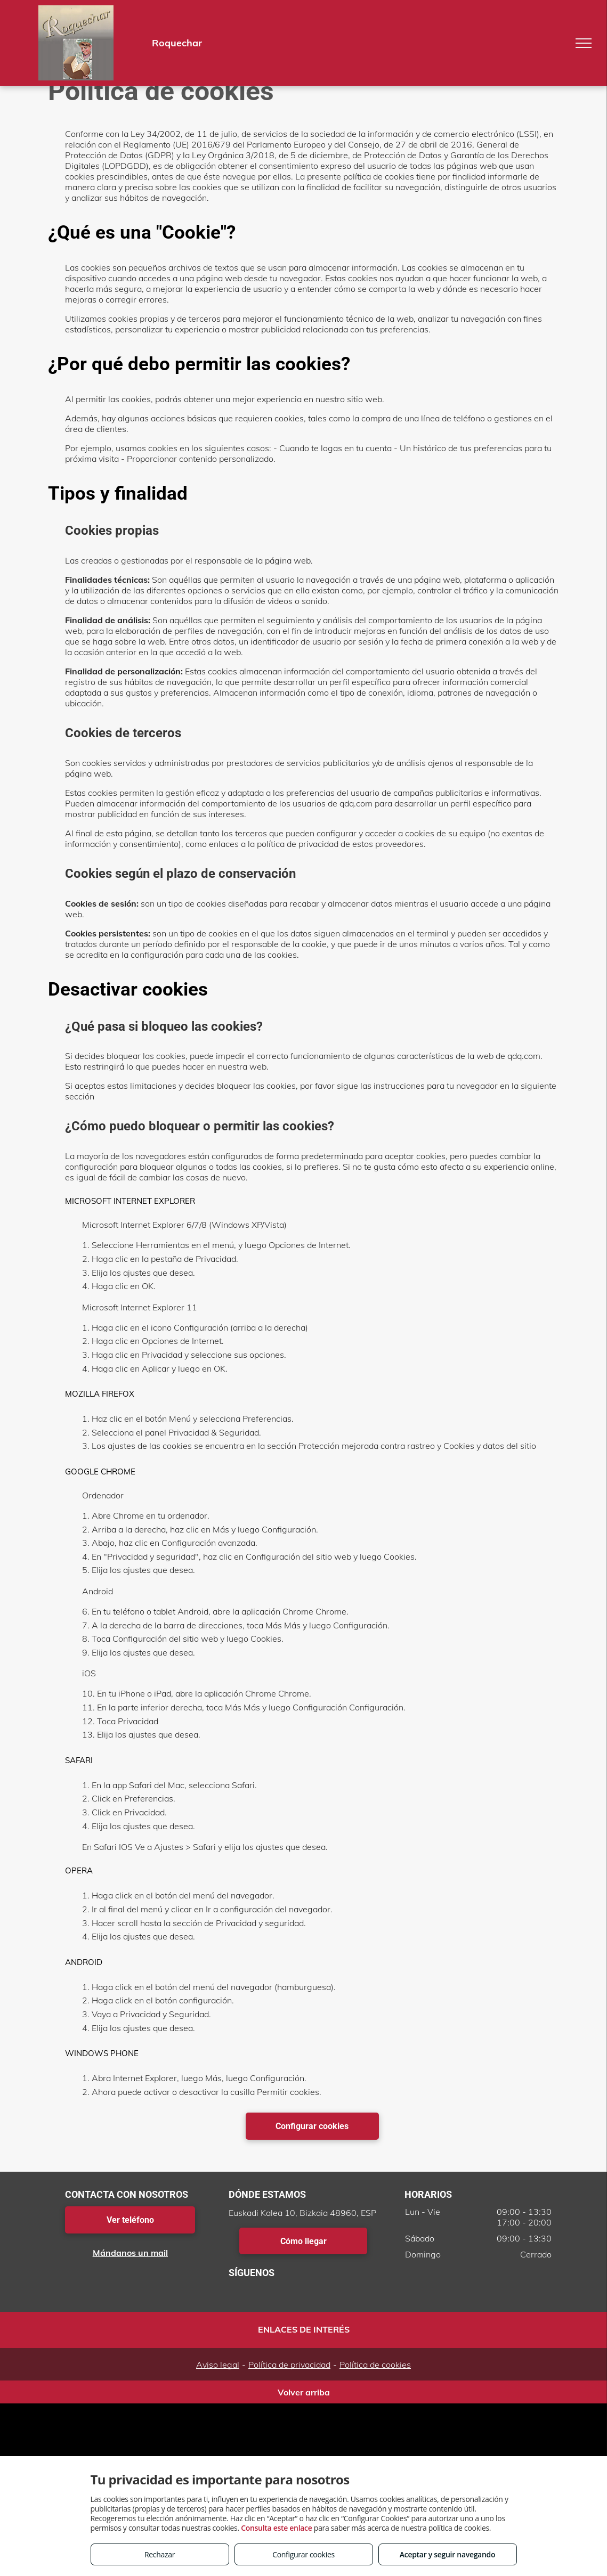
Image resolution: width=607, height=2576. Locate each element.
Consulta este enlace (276, 2528)
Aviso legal (217, 2364)
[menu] (583, 43)
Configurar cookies (303, 2554)
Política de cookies (375, 2364)
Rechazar (159, 2554)
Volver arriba (304, 2392)
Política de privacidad (289, 2364)
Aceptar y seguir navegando (447, 2554)
